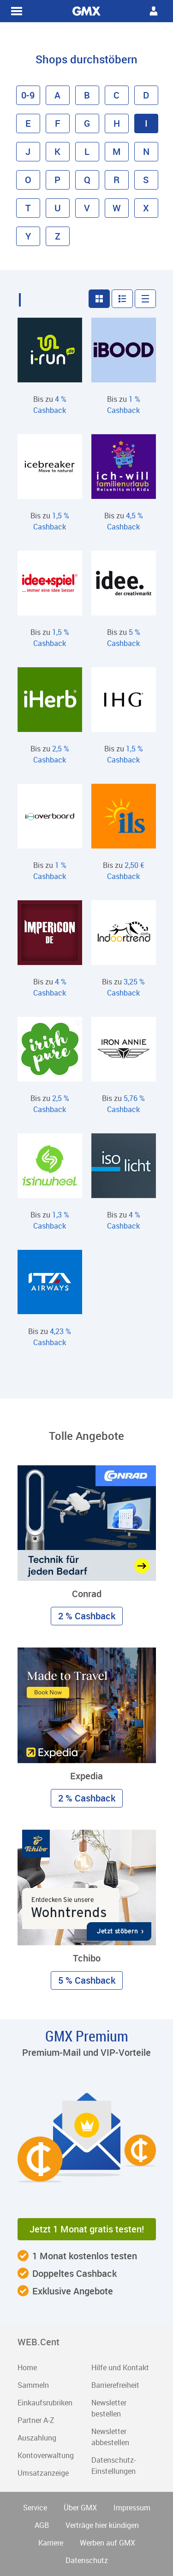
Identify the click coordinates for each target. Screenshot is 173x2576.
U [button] (57, 208)
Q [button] (87, 179)
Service (35, 2507)
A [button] (57, 95)
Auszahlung (37, 2438)
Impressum (131, 2507)
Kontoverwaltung (46, 2455)
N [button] (146, 151)
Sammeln (33, 2385)
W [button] (117, 208)
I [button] (146, 123)
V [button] (87, 208)
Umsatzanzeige (43, 2473)
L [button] (86, 151)
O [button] (28, 179)
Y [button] (28, 236)
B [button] (87, 95)
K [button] (57, 151)
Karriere (50, 2543)
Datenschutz (87, 2560)
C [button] (116, 95)
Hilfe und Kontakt (120, 2367)
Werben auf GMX (107, 2543)
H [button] (116, 123)
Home (27, 2367)
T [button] (28, 208)
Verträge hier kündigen (102, 2525)
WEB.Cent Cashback (86, 11)
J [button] (27, 151)
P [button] (57, 179)
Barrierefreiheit (115, 2385)
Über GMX (80, 2507)
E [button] (28, 123)
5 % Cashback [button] (86, 1980)
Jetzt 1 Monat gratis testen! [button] (87, 2229)
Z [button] (57, 236)
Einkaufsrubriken (45, 2403)
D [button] (146, 95)
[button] (99, 298)
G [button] (87, 123)
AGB (42, 2525)
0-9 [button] (28, 95)
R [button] (116, 179)
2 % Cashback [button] (86, 1616)
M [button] (117, 151)
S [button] (146, 179)
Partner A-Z (36, 2420)
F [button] (57, 123)
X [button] (146, 208)
